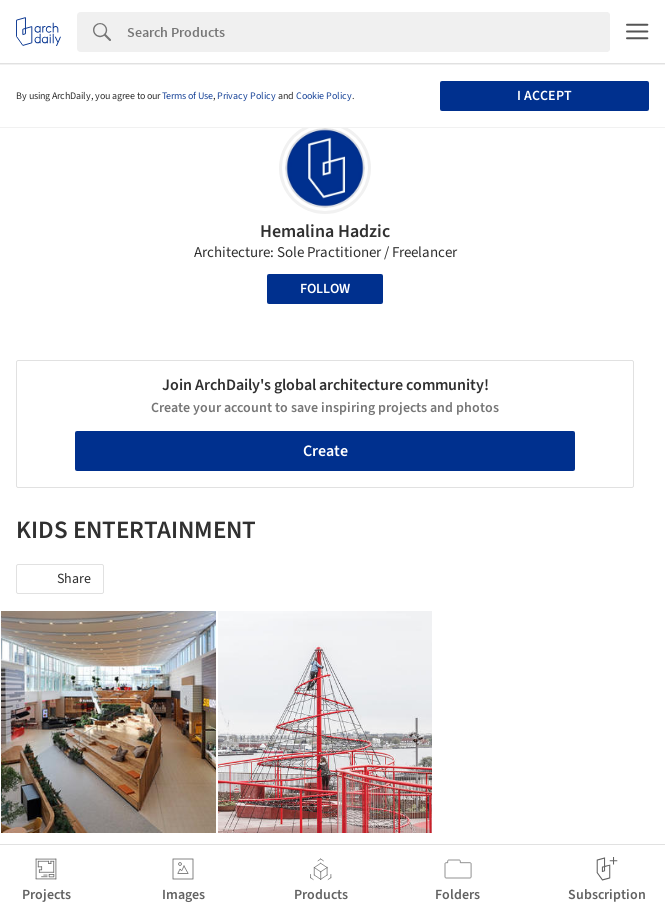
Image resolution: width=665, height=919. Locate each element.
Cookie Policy (324, 96)
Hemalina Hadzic (325, 231)
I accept (544, 96)
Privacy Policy (246, 96)
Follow (325, 289)
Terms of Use (187, 96)
